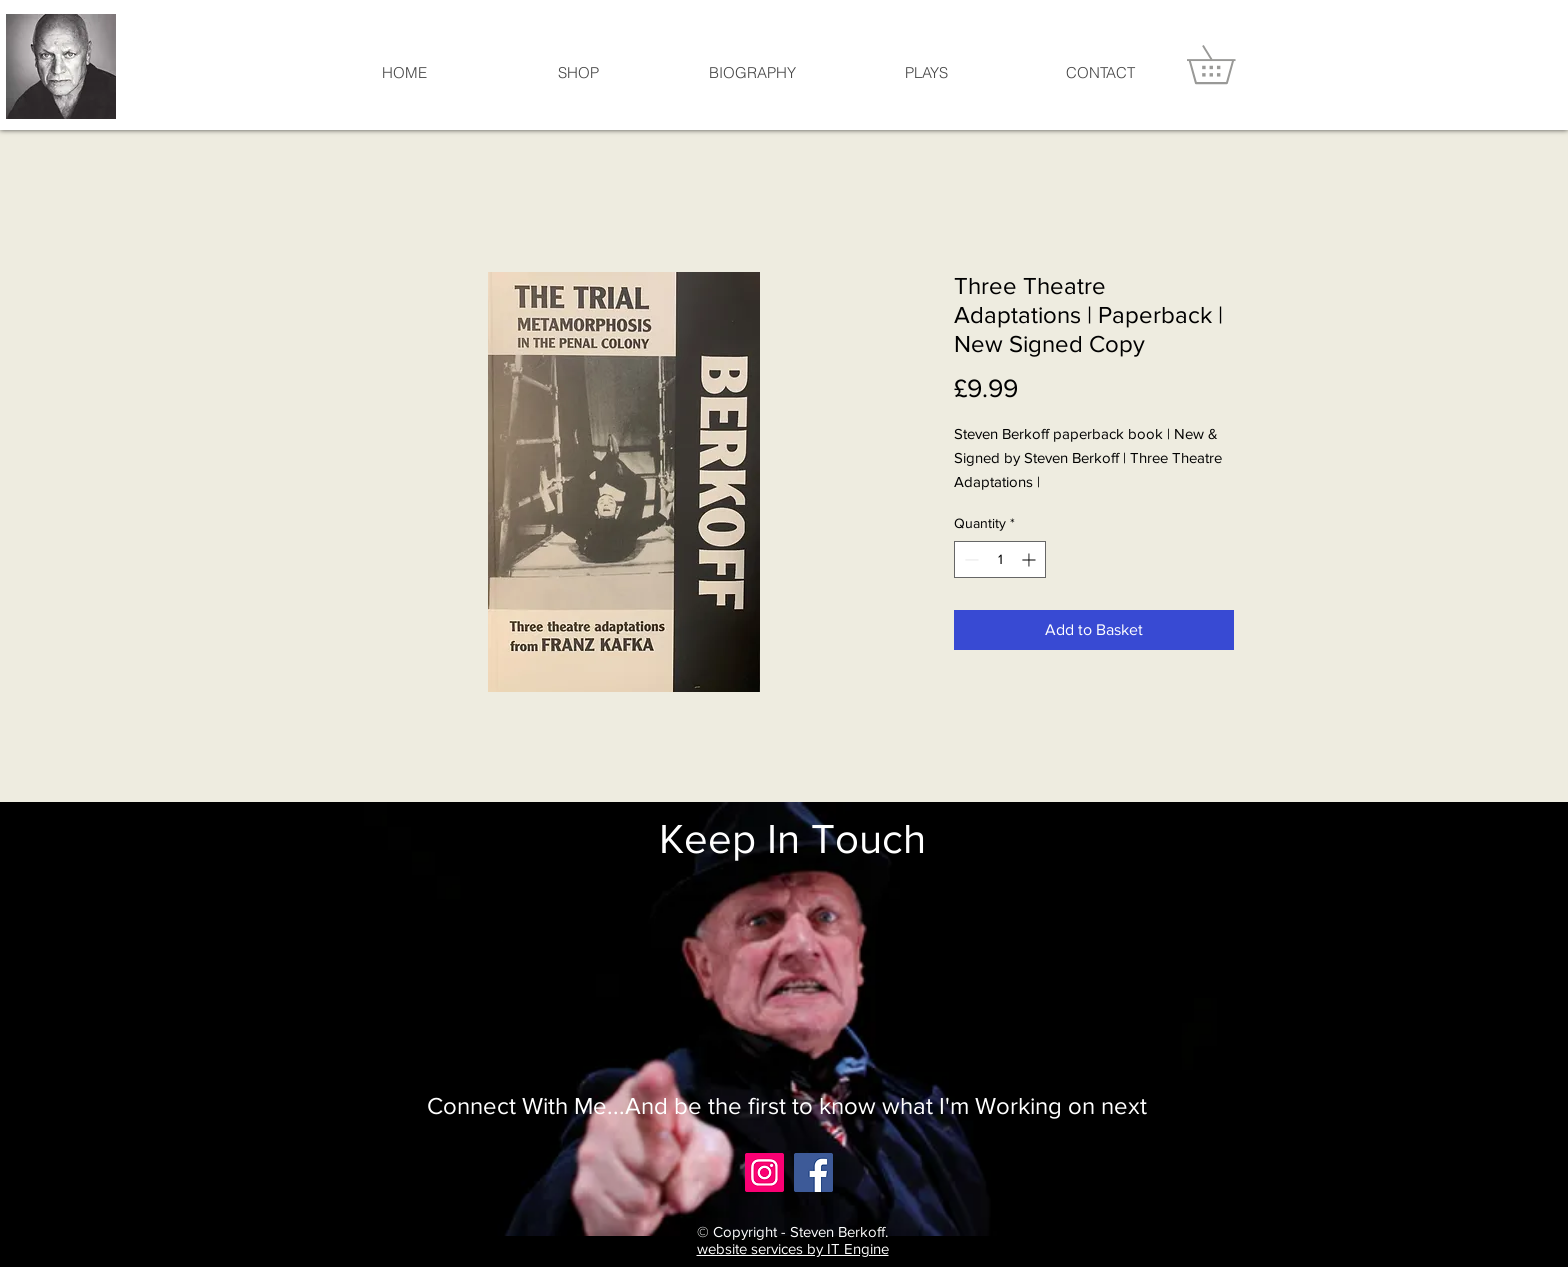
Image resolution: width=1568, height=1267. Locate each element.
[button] (1229, 64)
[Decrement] (969, 559)
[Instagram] (764, 1172)
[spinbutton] (1000, 559)
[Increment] (1030, 559)
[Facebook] (813, 1172)
